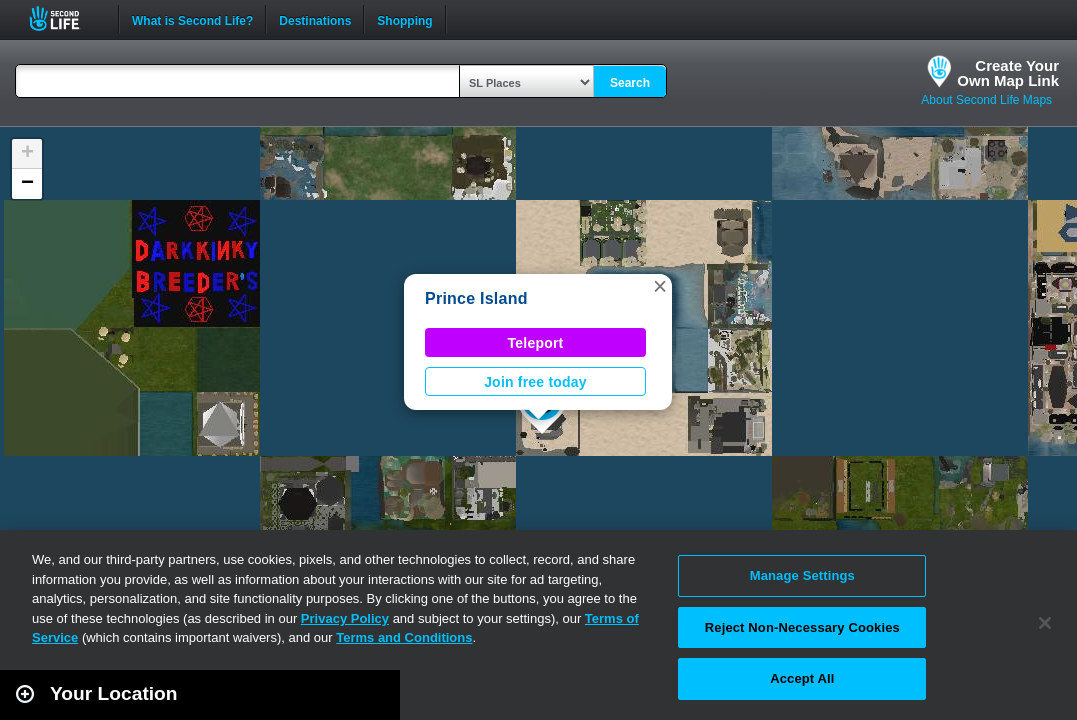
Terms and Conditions (404, 637)
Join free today (535, 382)
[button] (660, 286)
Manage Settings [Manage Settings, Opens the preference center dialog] (802, 575)
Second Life (65, 18)
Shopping (404, 19)
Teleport (536, 343)
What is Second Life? (192, 19)
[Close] (1045, 623)
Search (630, 83)
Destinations (315, 19)
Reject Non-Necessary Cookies (802, 627)
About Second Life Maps (986, 100)
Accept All (802, 678)
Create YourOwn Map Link (1008, 73)
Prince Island (476, 298)
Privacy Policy (345, 618)
